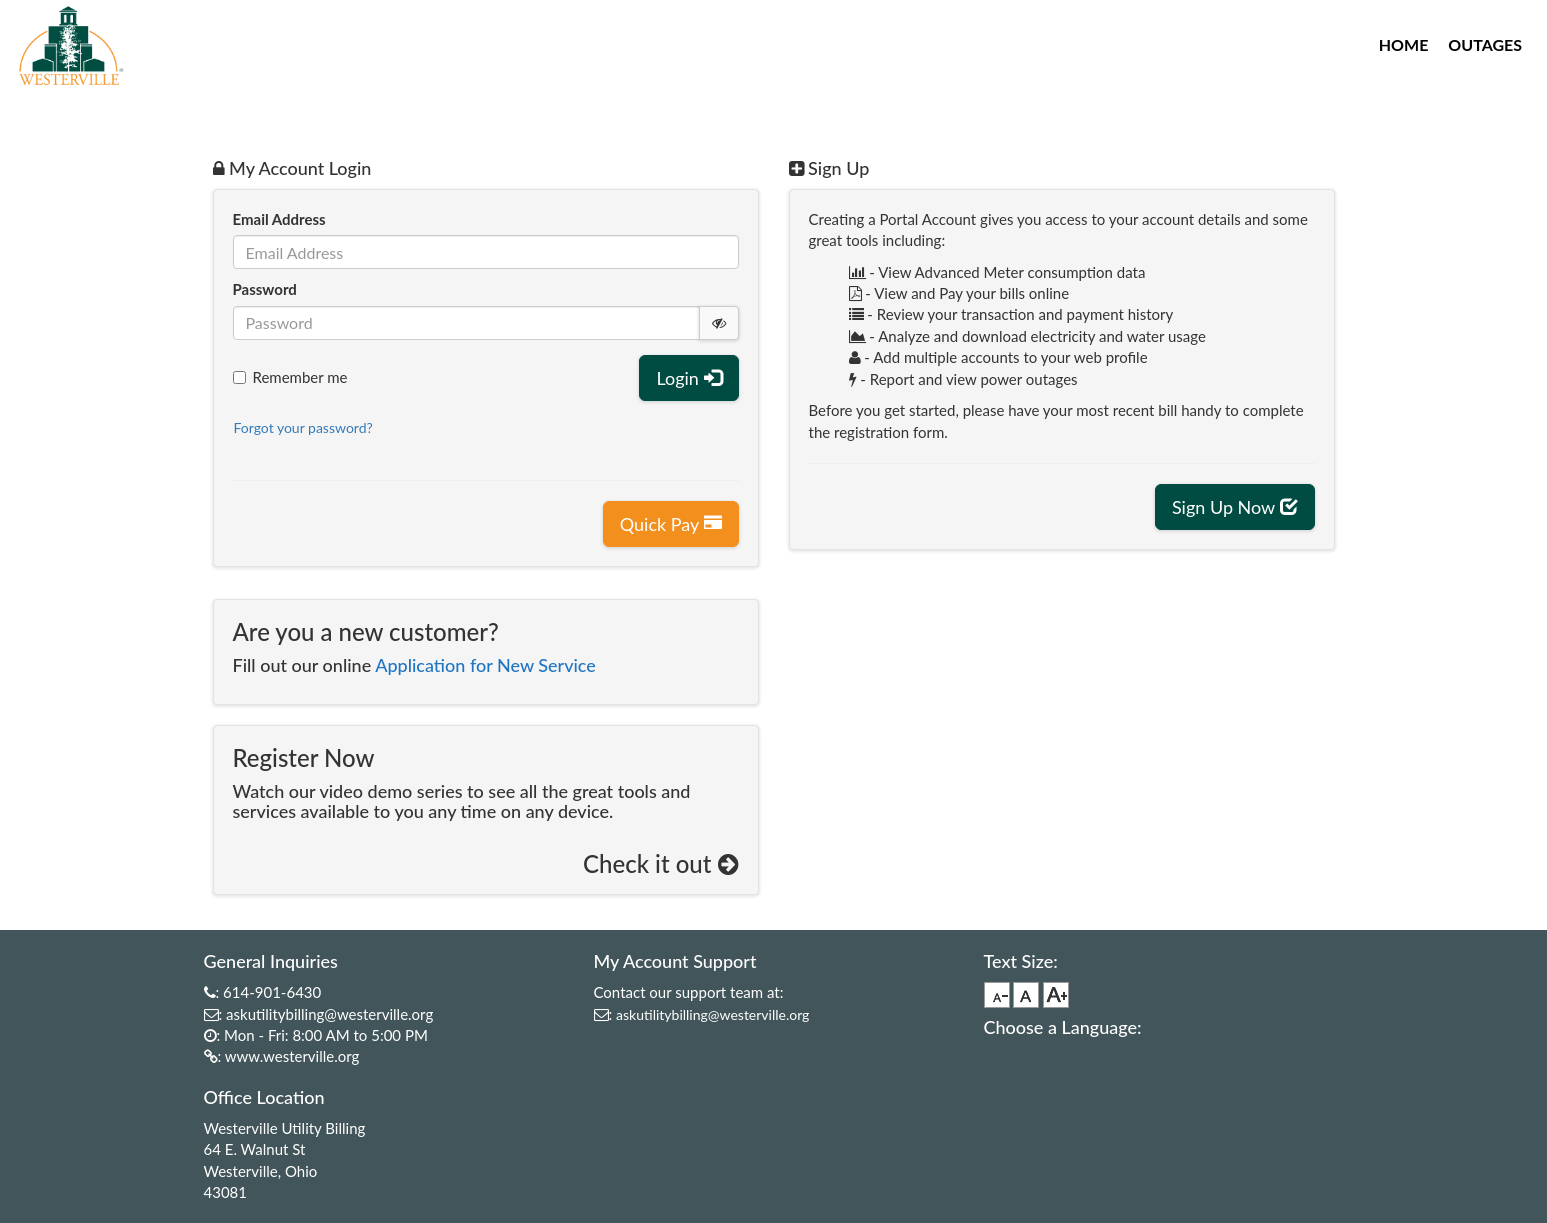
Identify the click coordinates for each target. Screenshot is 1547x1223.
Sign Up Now (1235, 507)
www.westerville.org (292, 1056)
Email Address (279, 219)
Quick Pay (671, 524)
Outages (1485, 44)
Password (265, 289)
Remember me (290, 377)
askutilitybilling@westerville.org (329, 1014)
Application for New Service (485, 665)
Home (1404, 44)
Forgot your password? (303, 427)
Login (688, 378)
